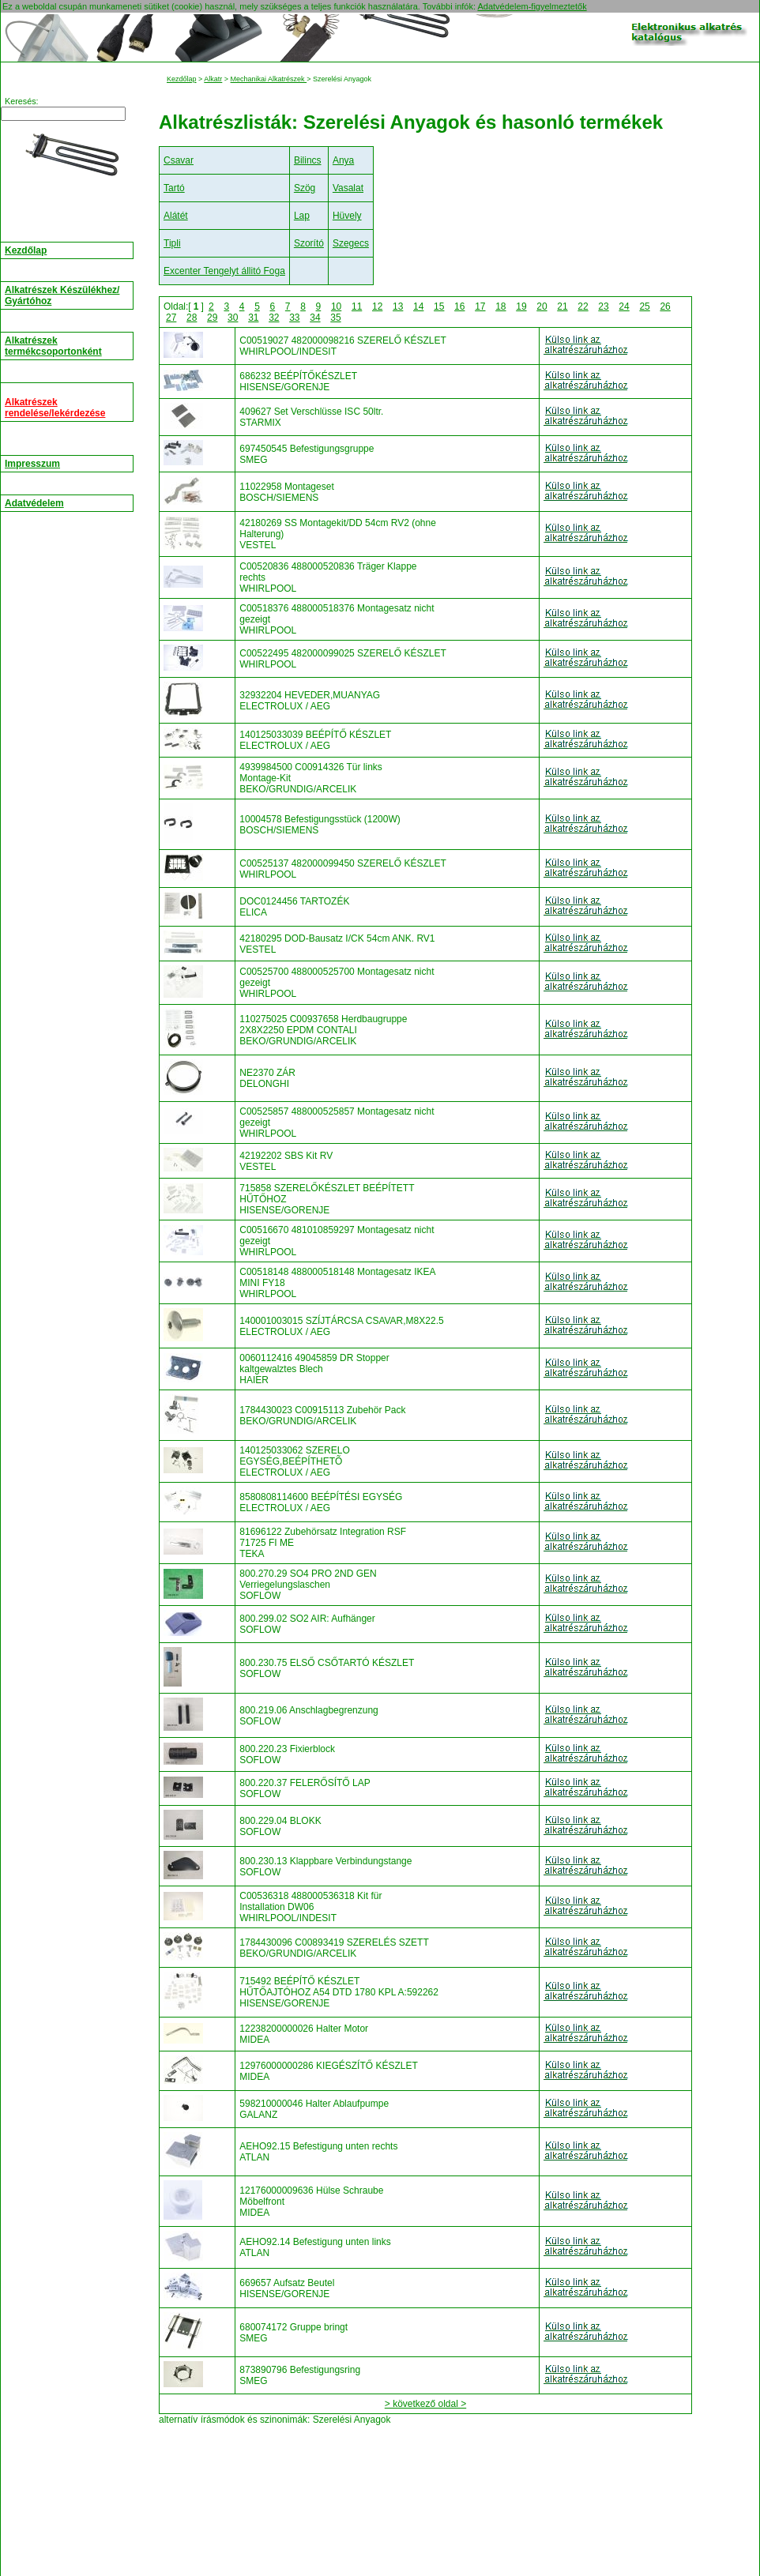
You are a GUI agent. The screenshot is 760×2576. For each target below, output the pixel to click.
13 (398, 306)
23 (603, 306)
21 (562, 306)
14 (418, 306)
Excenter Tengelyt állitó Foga (224, 270)
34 (315, 317)
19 (521, 306)
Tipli (172, 243)
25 (644, 306)
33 (294, 317)
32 (274, 317)
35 (335, 317)
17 (480, 306)
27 (171, 317)
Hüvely (347, 215)
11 (357, 306)
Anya (343, 160)
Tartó (174, 188)
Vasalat (348, 188)
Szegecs (351, 243)
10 (336, 306)
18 (500, 306)
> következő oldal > (425, 2403)
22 (583, 306)
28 (191, 317)
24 (624, 306)
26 (665, 306)
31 (253, 317)
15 (439, 306)
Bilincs (308, 160)
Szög (304, 188)
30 (233, 317)
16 (459, 306)
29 (212, 317)
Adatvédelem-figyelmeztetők (531, 6)
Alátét (176, 215)
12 (377, 306)
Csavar (179, 160)
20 (541, 306)
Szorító (309, 243)
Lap (302, 215)
